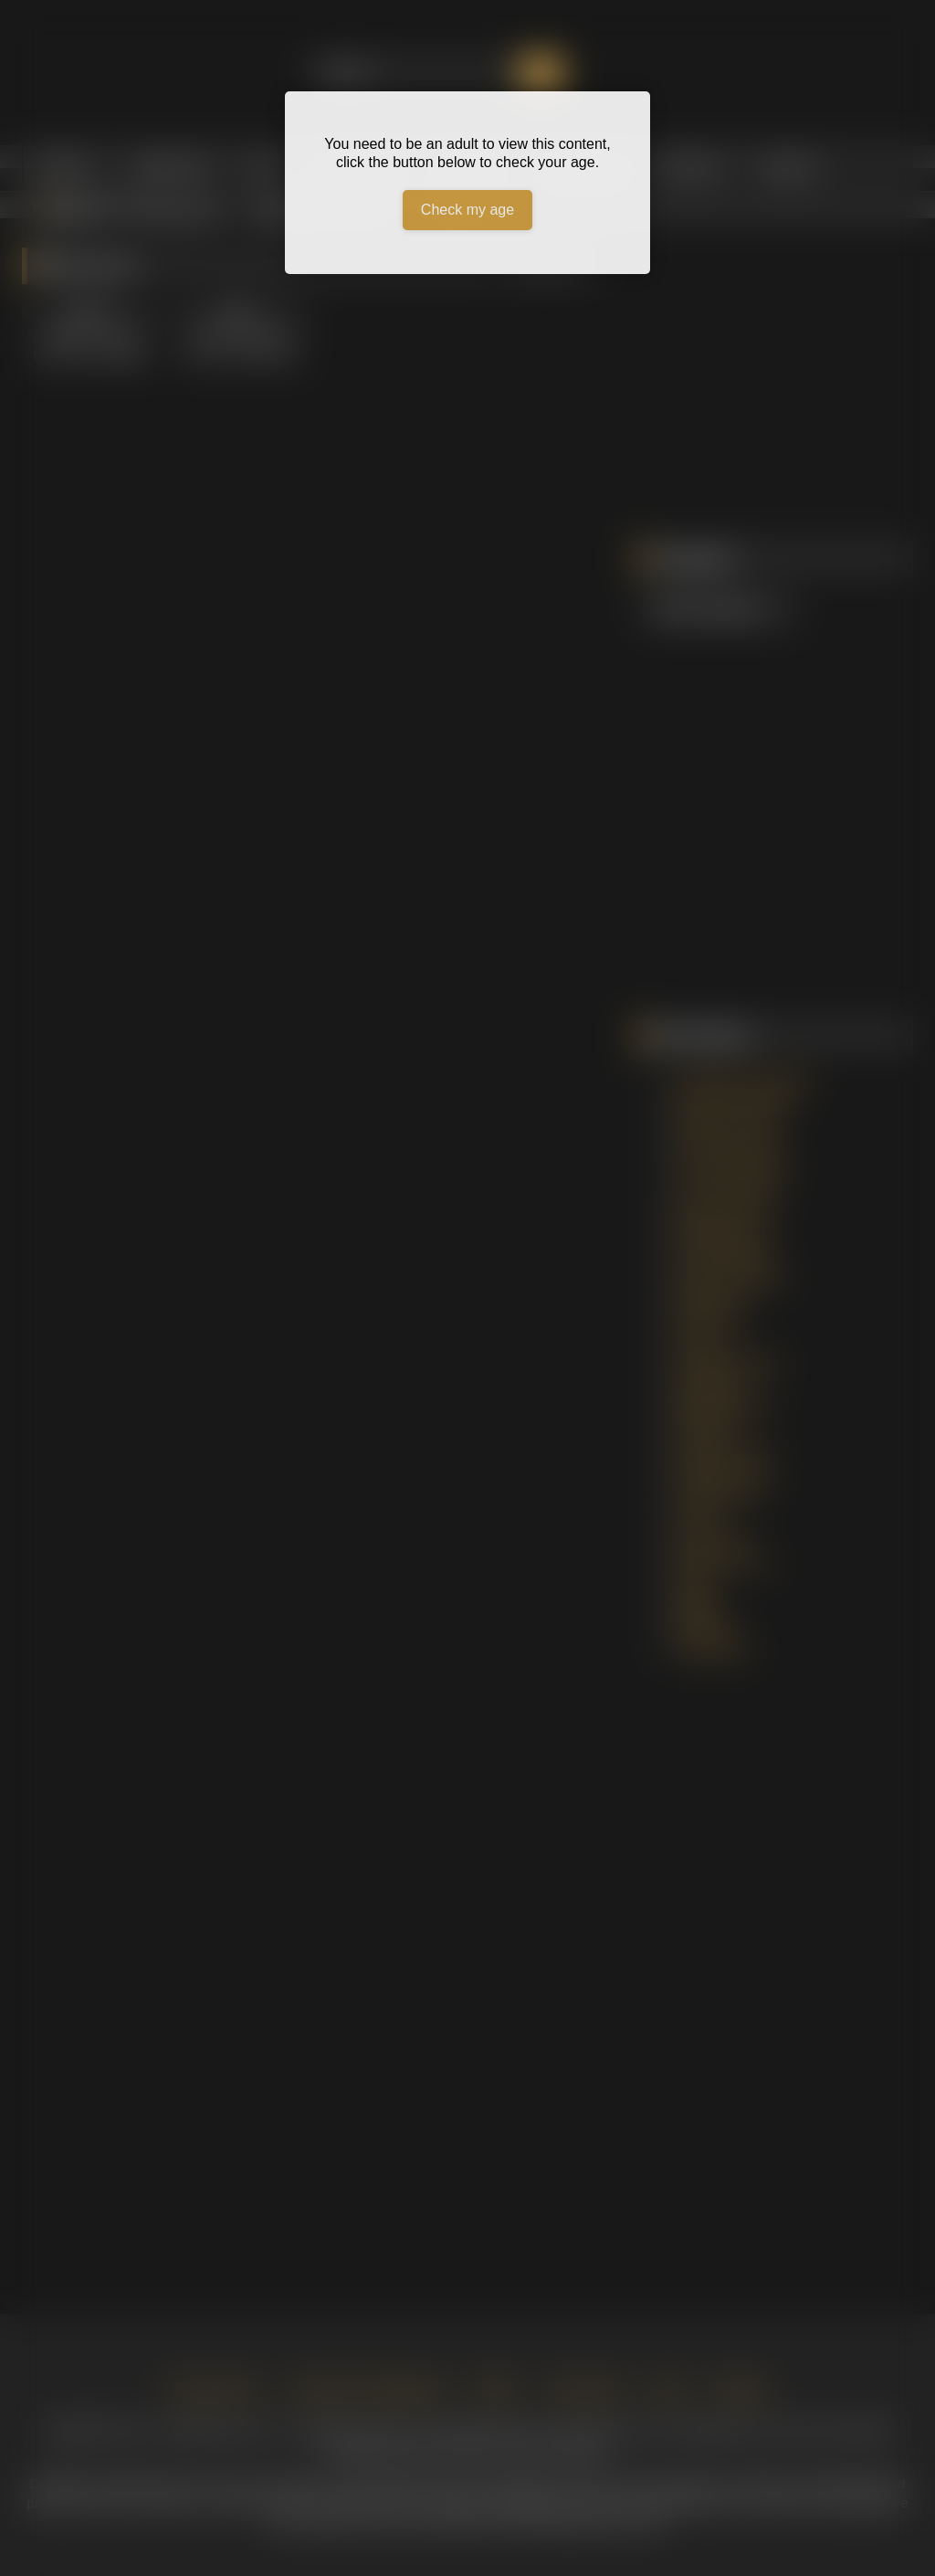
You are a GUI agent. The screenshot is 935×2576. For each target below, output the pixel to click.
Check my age (467, 209)
